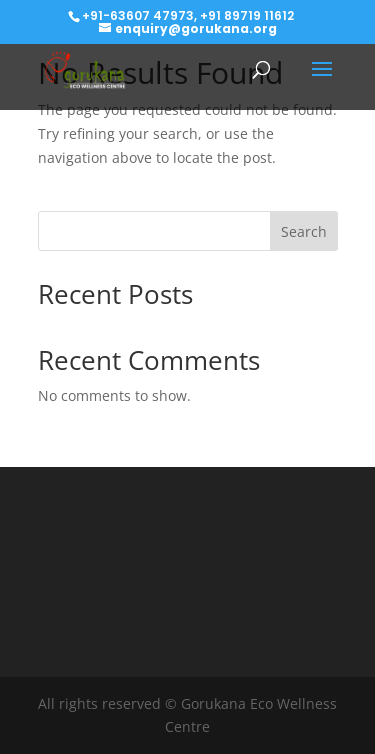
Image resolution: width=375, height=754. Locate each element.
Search (304, 231)
